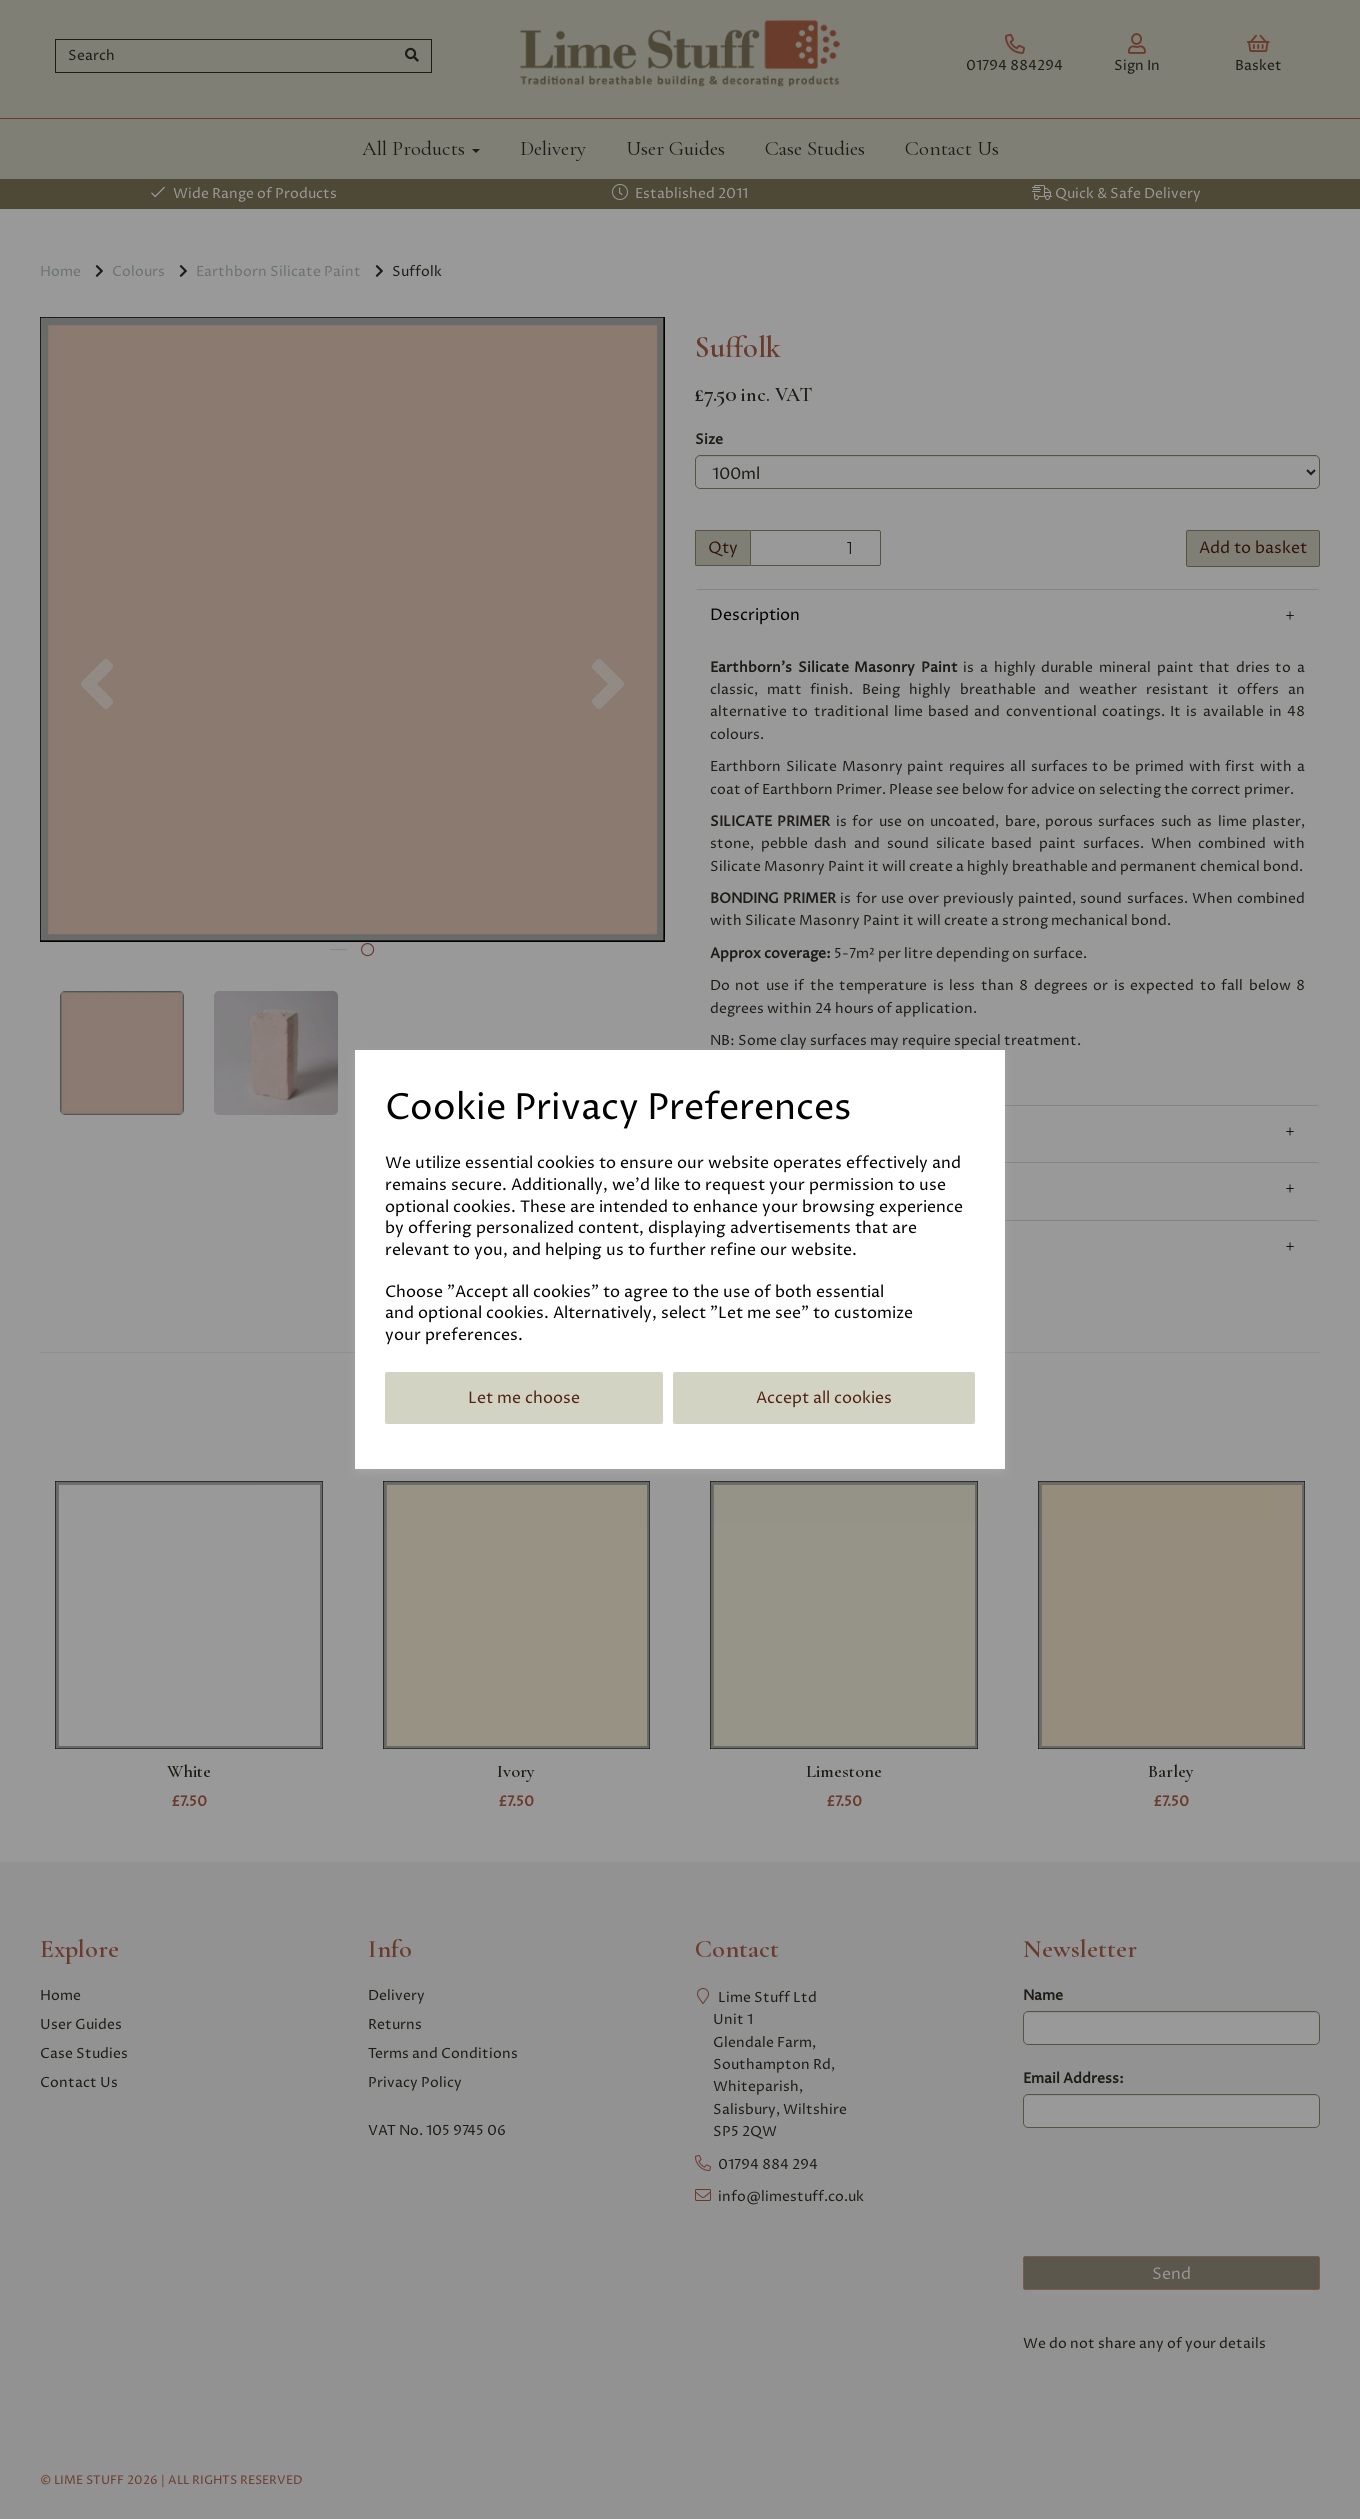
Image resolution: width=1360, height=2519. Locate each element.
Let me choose (524, 1398)
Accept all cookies (824, 1398)
